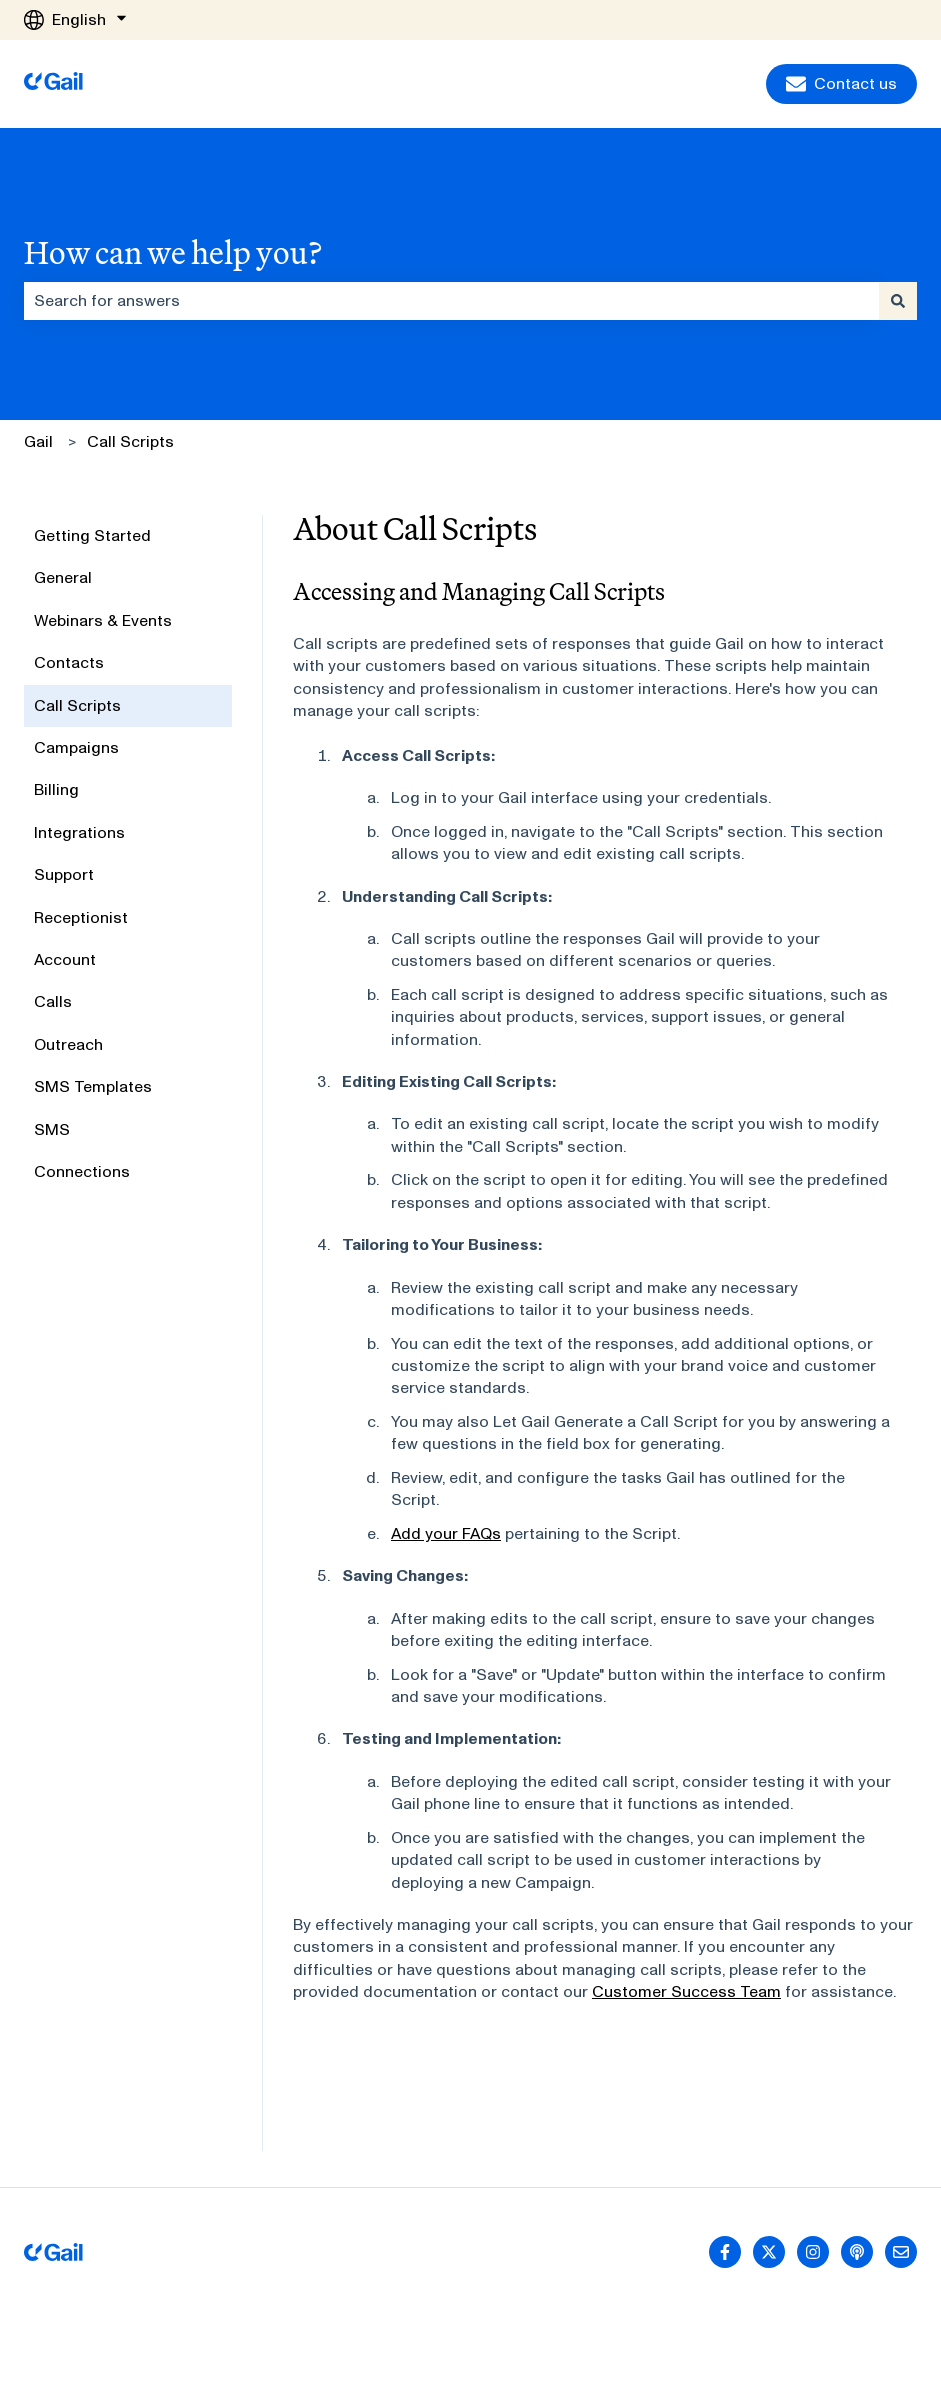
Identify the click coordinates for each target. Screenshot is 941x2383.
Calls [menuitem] (53, 1001)
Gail (38, 441)
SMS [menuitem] (52, 1129)
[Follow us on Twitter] (769, 2252)
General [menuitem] (63, 577)
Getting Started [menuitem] (92, 535)
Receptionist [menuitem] (81, 917)
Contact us (841, 84)
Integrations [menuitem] (79, 832)
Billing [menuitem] (56, 789)
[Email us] (901, 2252)
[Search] (898, 301)
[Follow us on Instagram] (813, 2252)
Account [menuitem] (65, 959)
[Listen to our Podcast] (857, 2252)
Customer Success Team (686, 1991)
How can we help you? (173, 252)
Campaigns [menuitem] (76, 747)
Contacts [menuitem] (69, 662)
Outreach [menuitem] (68, 1044)
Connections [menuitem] (82, 1171)
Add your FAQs (446, 1533)
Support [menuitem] (64, 874)
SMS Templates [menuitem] (93, 1086)
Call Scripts (130, 441)
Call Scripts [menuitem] (77, 705)
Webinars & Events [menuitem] (103, 620)
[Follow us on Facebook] (725, 2252)
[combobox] (451, 301)
